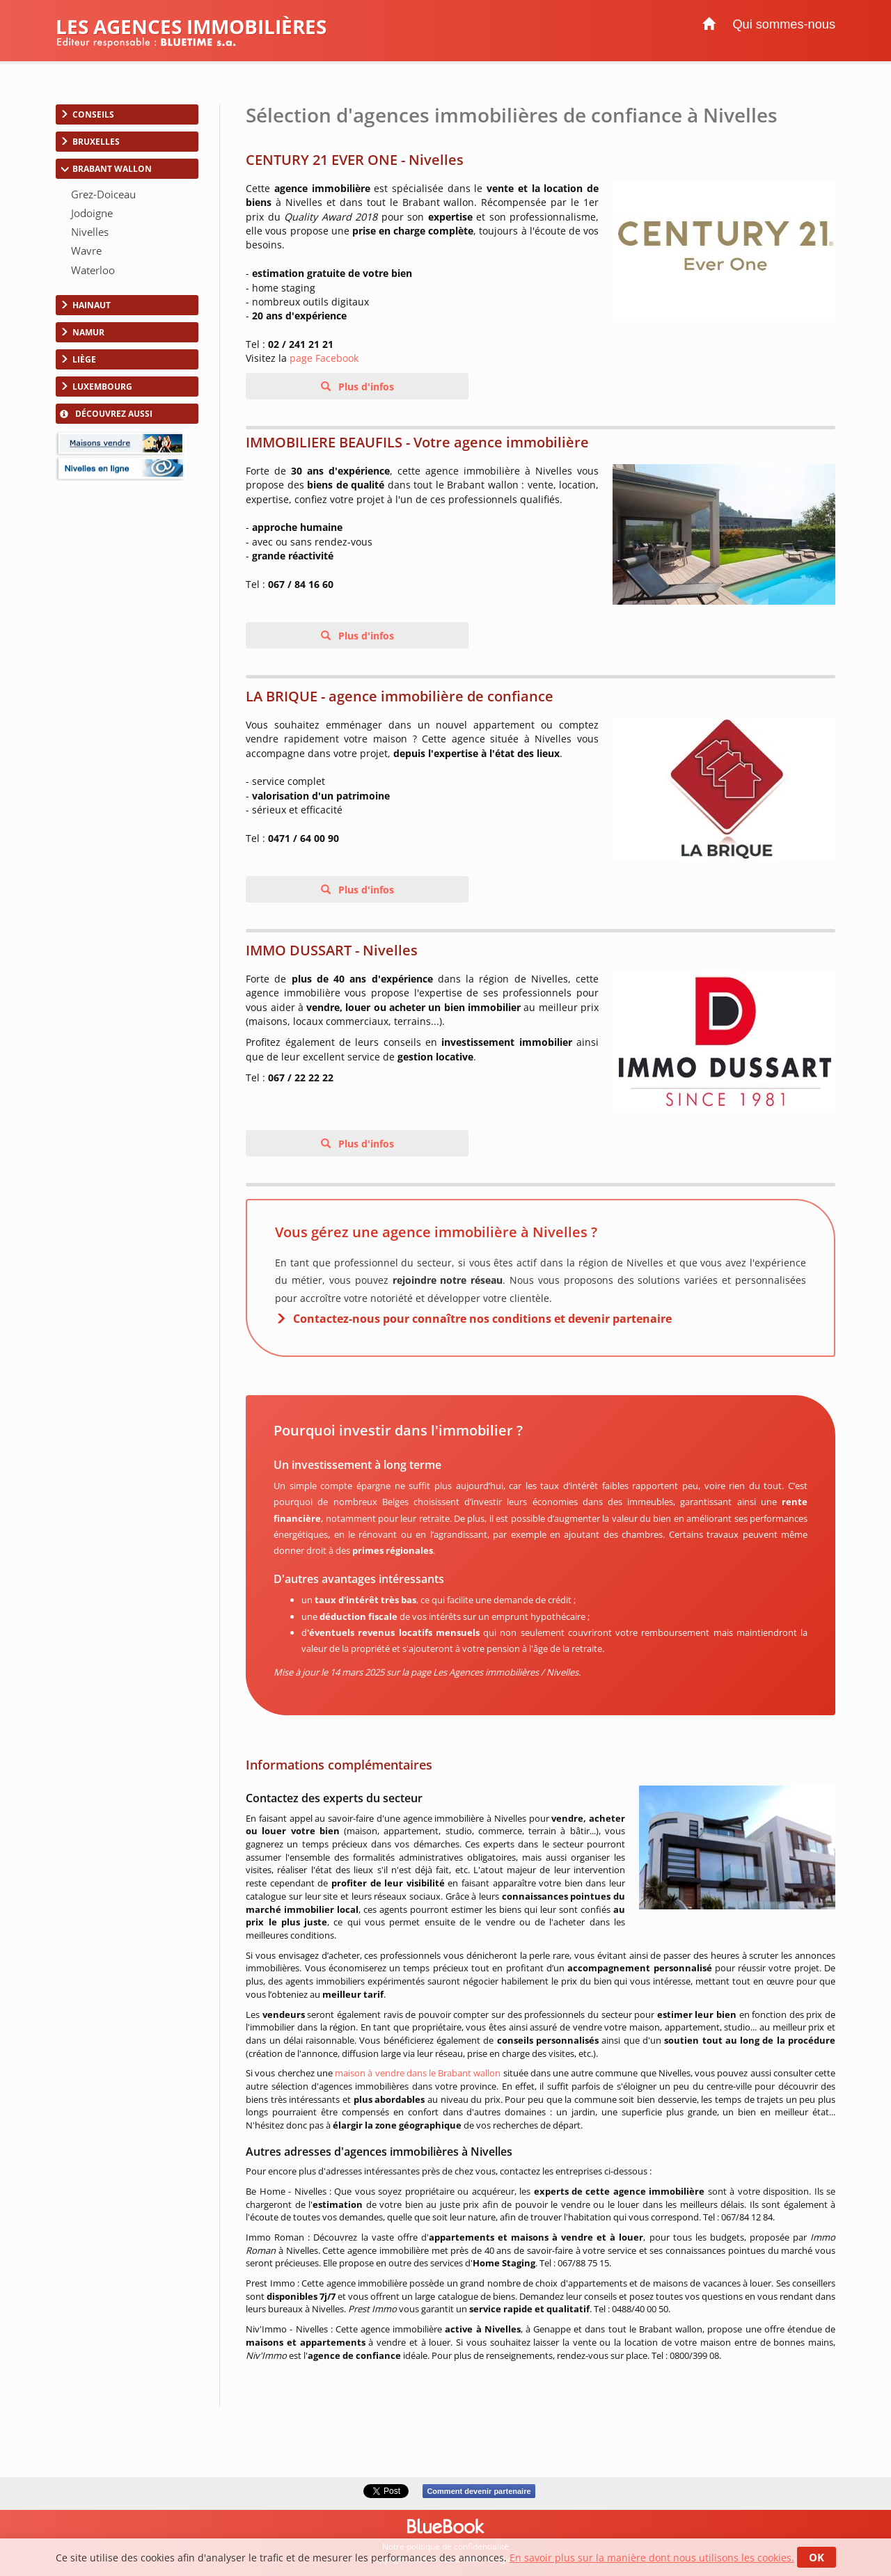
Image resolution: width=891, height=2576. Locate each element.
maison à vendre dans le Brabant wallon (417, 2073)
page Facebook (324, 358)
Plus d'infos (365, 386)
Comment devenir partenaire (478, 2491)
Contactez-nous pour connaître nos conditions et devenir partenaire (482, 1318)
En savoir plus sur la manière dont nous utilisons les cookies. (652, 2557)
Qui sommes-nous (783, 24)
